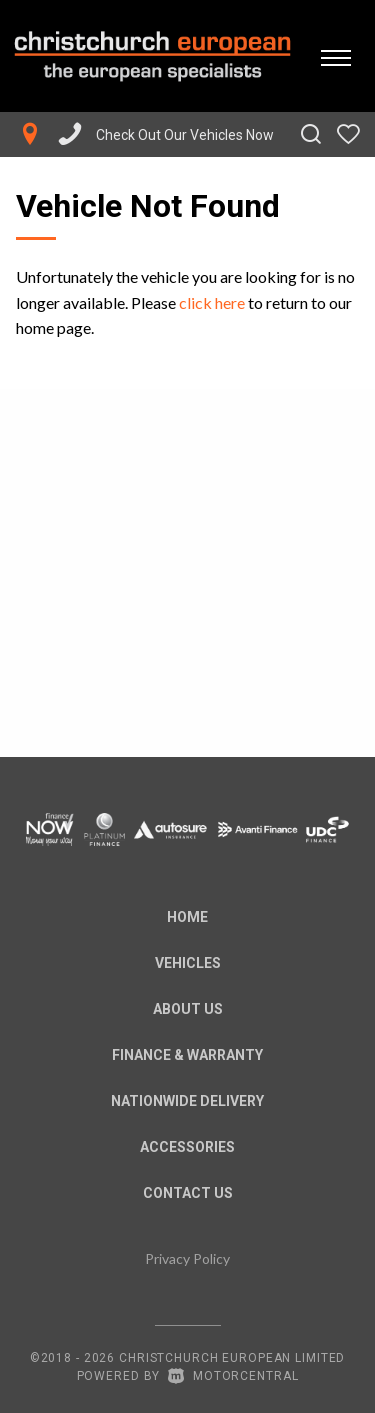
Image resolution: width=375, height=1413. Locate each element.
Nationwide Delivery (187, 1101)
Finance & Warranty (187, 1055)
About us (188, 1009)
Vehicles (188, 963)
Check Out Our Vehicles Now (185, 135)
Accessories (187, 1147)
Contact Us (188, 1193)
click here (212, 302)
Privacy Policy (187, 1258)
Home (187, 917)
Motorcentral (233, 1376)
